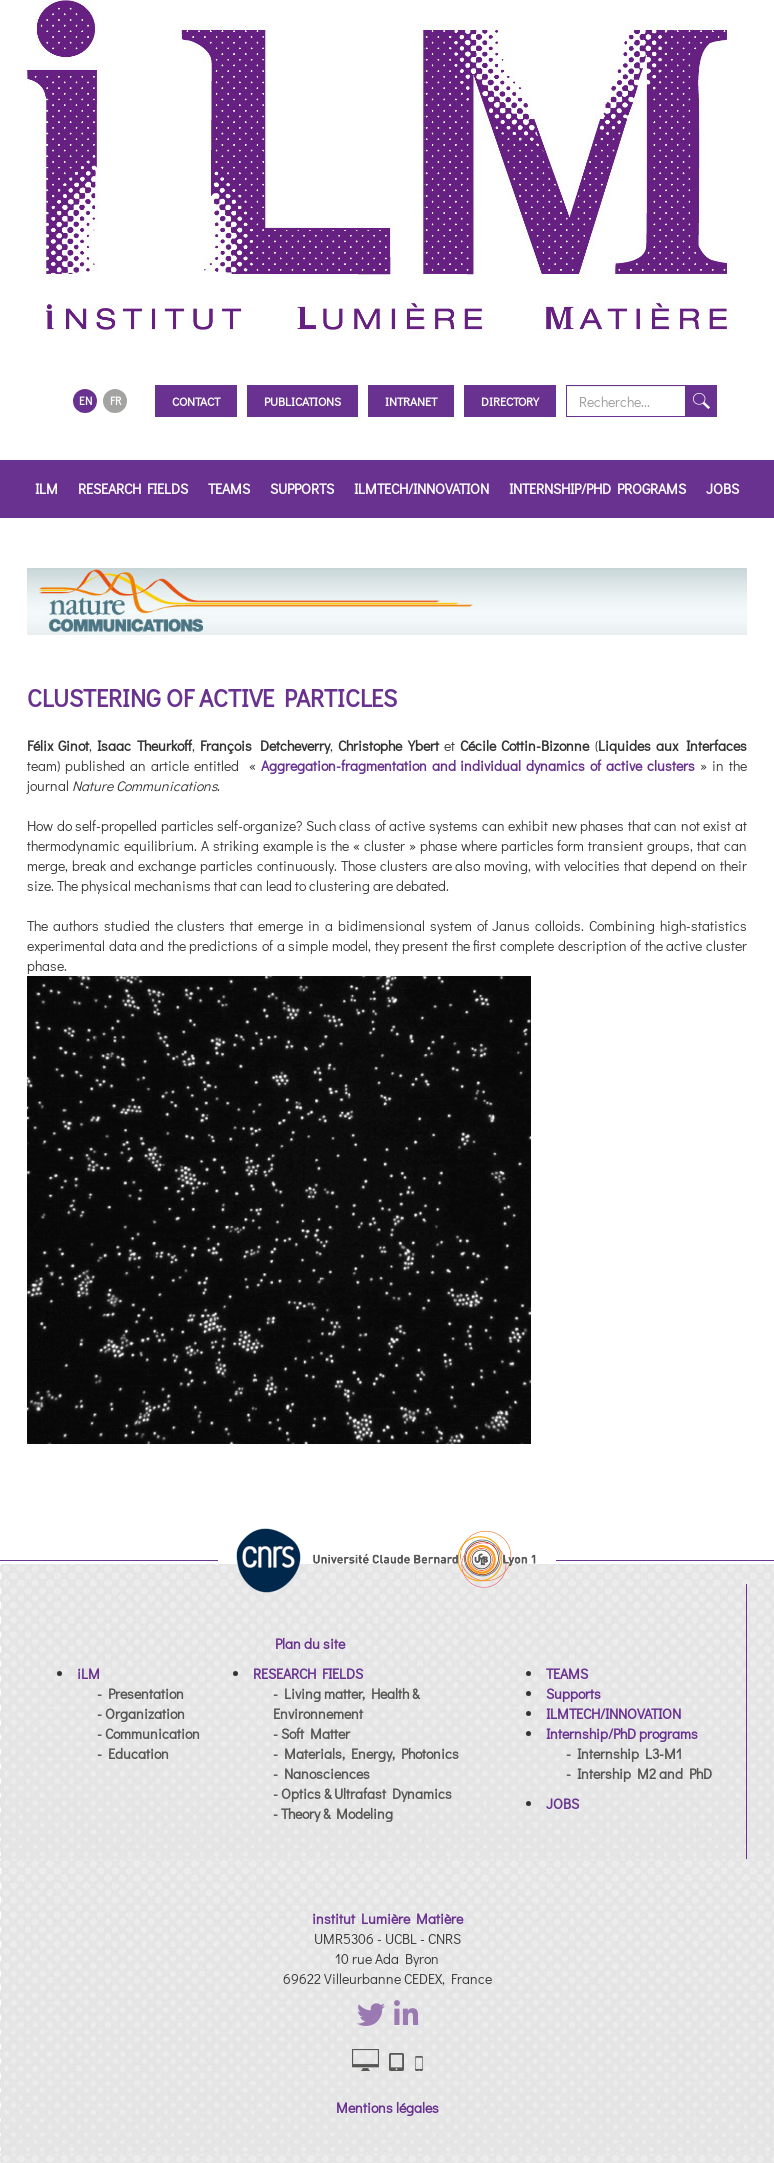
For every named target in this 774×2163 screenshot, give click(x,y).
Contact (196, 401)
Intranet (411, 401)
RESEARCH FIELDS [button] (133, 488)
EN (85, 400)
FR (115, 400)
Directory (510, 401)
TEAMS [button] (229, 488)
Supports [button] (302, 488)
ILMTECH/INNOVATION (421, 488)
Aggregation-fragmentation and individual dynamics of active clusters (481, 765)
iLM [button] (46, 488)
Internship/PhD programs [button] (597, 488)
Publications (302, 401)
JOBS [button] (722, 488)
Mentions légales (387, 2107)
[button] (88, 1673)
